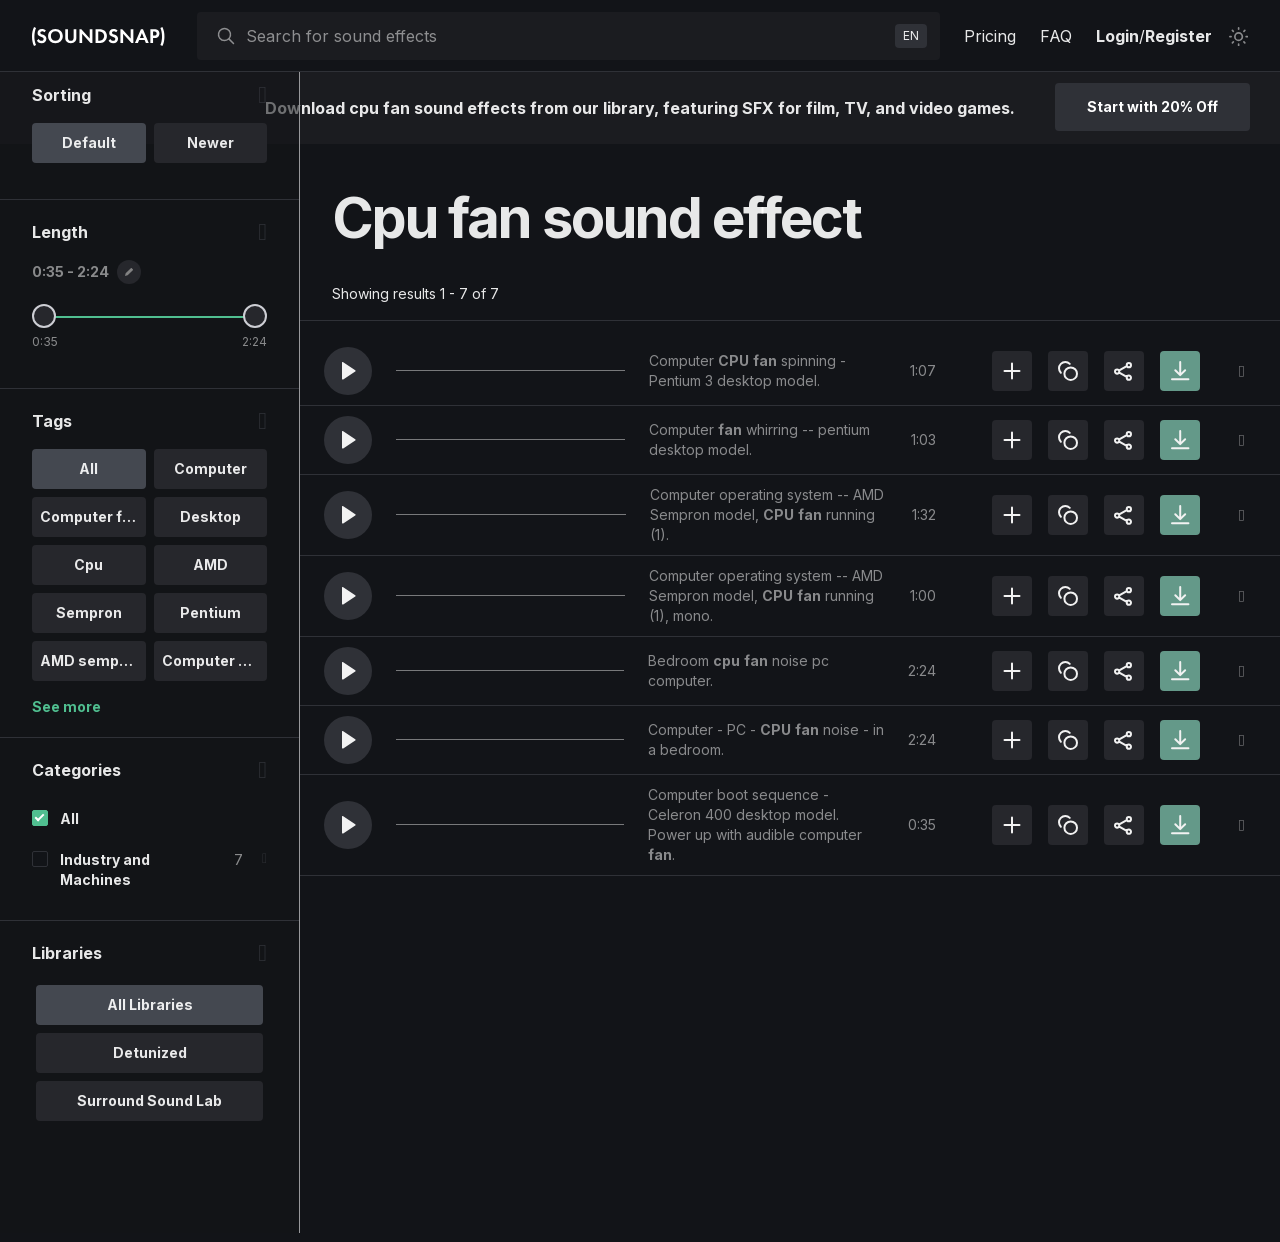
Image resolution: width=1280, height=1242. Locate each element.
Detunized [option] (150, 1133)
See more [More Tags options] (66, 787)
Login (1117, 36)
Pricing (990, 36)
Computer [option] (210, 549)
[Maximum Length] (255, 397)
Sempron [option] (89, 693)
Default (89, 223)
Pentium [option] (210, 693)
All (69, 899)
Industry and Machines (105, 950)
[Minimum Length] (44, 397)
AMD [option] (210, 645)
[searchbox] (566, 36)
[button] (348, 371)
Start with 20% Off (1152, 106)
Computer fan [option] (90, 597)
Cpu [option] (88, 645)
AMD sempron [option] (91, 741)
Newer (210, 223)
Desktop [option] (210, 597)
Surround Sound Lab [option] (149, 1181)
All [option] (88, 549)
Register (1178, 36)
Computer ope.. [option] (215, 741)
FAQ (1056, 36)
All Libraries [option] (150, 1085)
